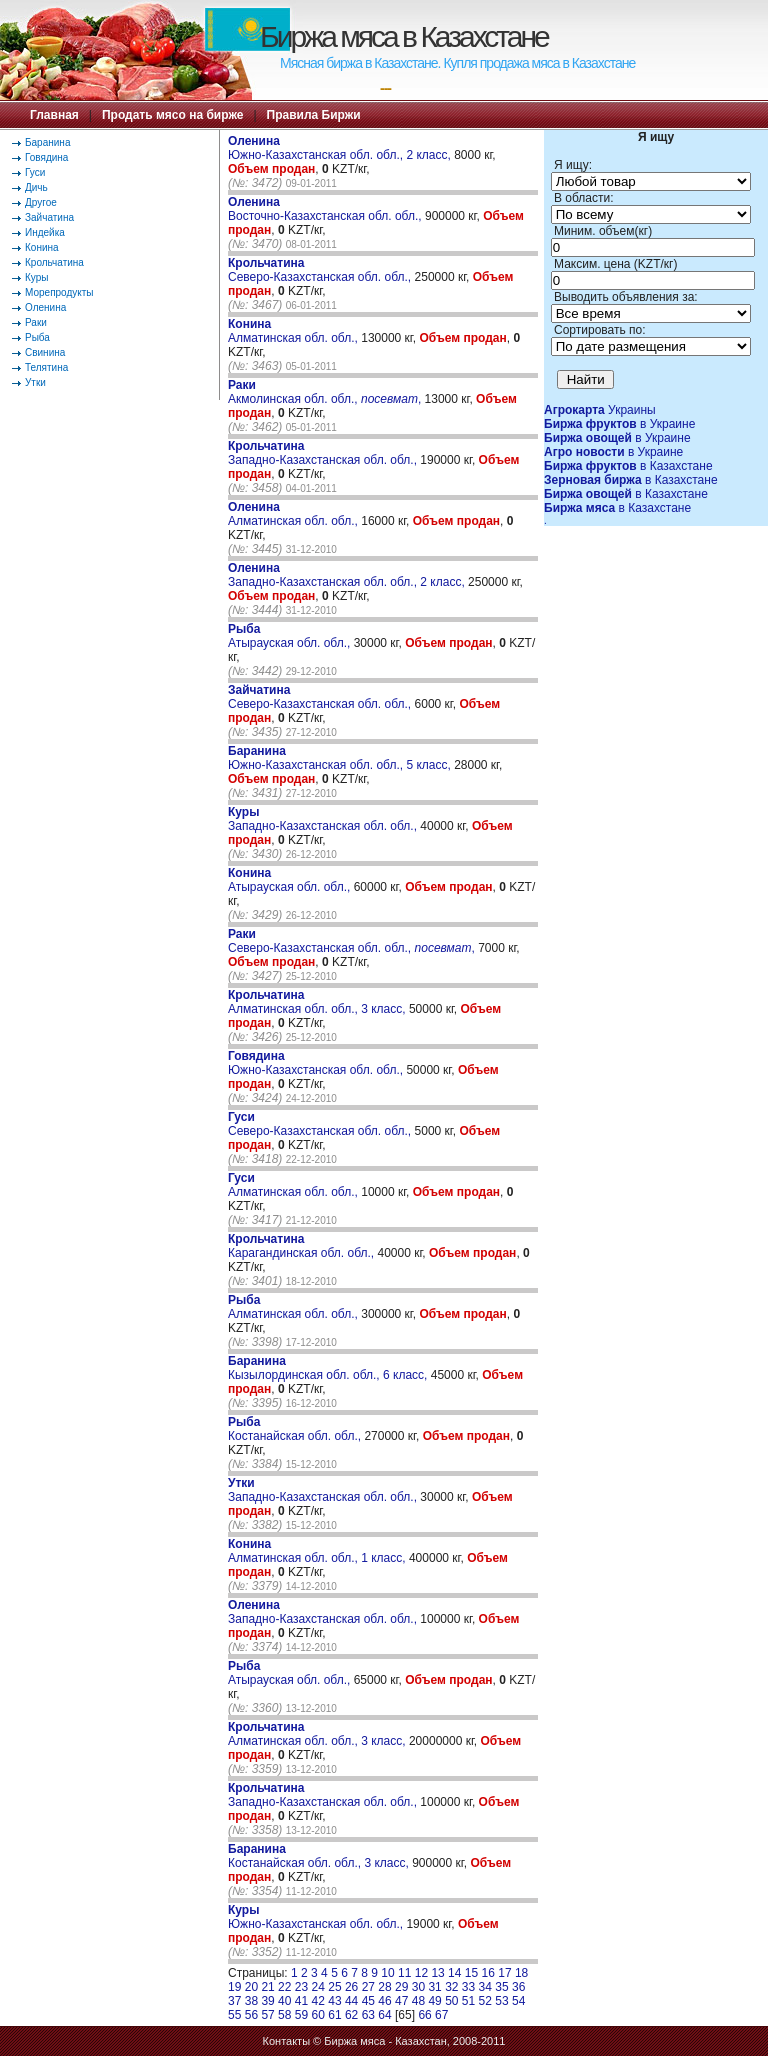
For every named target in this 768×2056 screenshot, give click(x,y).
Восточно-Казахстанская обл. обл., (326, 209)
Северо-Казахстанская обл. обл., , (351, 941)
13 (437, 1973)
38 (251, 2001)
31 (434, 1987)
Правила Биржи (314, 115)
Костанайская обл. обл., (296, 1429)
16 (488, 1973)
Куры (36, 277)
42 (318, 2001)
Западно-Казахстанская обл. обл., (324, 453)
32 (451, 1987)
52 (485, 2001)
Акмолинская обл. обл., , (324, 392)
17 (504, 1973)
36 (518, 1987)
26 (351, 1987)
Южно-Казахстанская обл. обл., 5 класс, (341, 758)
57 (267, 2015)
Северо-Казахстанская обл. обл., (321, 270)
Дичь (36, 187)
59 (301, 2015)
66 (424, 2015)
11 (404, 1973)
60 (318, 2015)
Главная (54, 115)
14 (454, 1973)
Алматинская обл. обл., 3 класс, (318, 1002)
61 (334, 2015)
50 (451, 2001)
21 (267, 1987)
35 (501, 1987)
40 (284, 2001)
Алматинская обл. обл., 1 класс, (318, 1551)
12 (421, 1973)
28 (384, 1987)
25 (334, 1987)
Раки (36, 322)
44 (351, 2001)
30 (418, 1987)
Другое (41, 202)
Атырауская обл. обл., (291, 636)
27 (368, 1987)
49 (434, 2001)
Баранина (47, 142)
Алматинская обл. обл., (294, 331)
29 (401, 1987)
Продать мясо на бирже (172, 115)
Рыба (37, 337)
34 (485, 1987)
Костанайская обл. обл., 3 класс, (320, 1856)
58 (284, 2015)
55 (234, 2015)
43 (334, 2001)
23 (301, 1987)
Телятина (46, 367)
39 (267, 2001)
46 (384, 2001)
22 (284, 1987)
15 (471, 1973)
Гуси (35, 172)
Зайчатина (49, 217)
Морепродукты (59, 292)
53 (501, 2001)
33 (468, 1987)
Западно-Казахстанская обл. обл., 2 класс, (348, 575)
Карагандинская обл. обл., (302, 1246)
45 (368, 2001)
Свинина (45, 352)
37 (234, 2001)
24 (318, 1987)
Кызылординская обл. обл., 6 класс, (329, 1368)
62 (351, 2015)
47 (401, 2001)
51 (468, 2001)
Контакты (287, 2041)
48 (418, 2001)
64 (384, 2015)
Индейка (45, 232)
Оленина (45, 307)
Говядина (46, 157)
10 (387, 1973)
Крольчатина (54, 262)
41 (301, 2001)
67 (441, 2015)
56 (251, 2015)
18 (521, 1973)
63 (368, 2015)
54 (518, 2001)
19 (234, 1987)
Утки (35, 382)
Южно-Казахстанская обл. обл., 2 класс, (341, 148)
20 (251, 1987)
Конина (42, 247)
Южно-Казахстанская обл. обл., (317, 1063)
